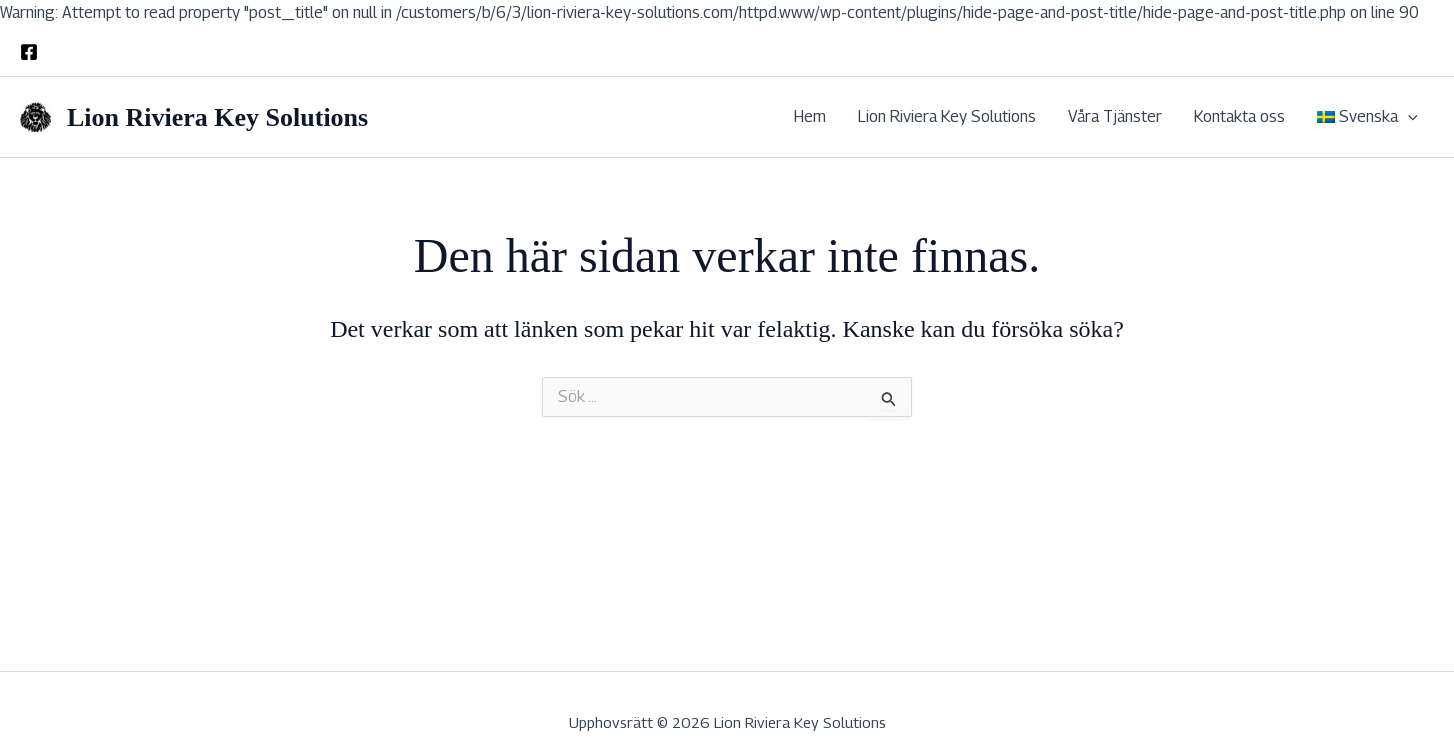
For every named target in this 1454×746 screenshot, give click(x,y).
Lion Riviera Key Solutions (217, 117)
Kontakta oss (1239, 116)
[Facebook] (29, 52)
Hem (810, 116)
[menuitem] (1367, 117)
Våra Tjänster (1115, 116)
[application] (1408, 117)
